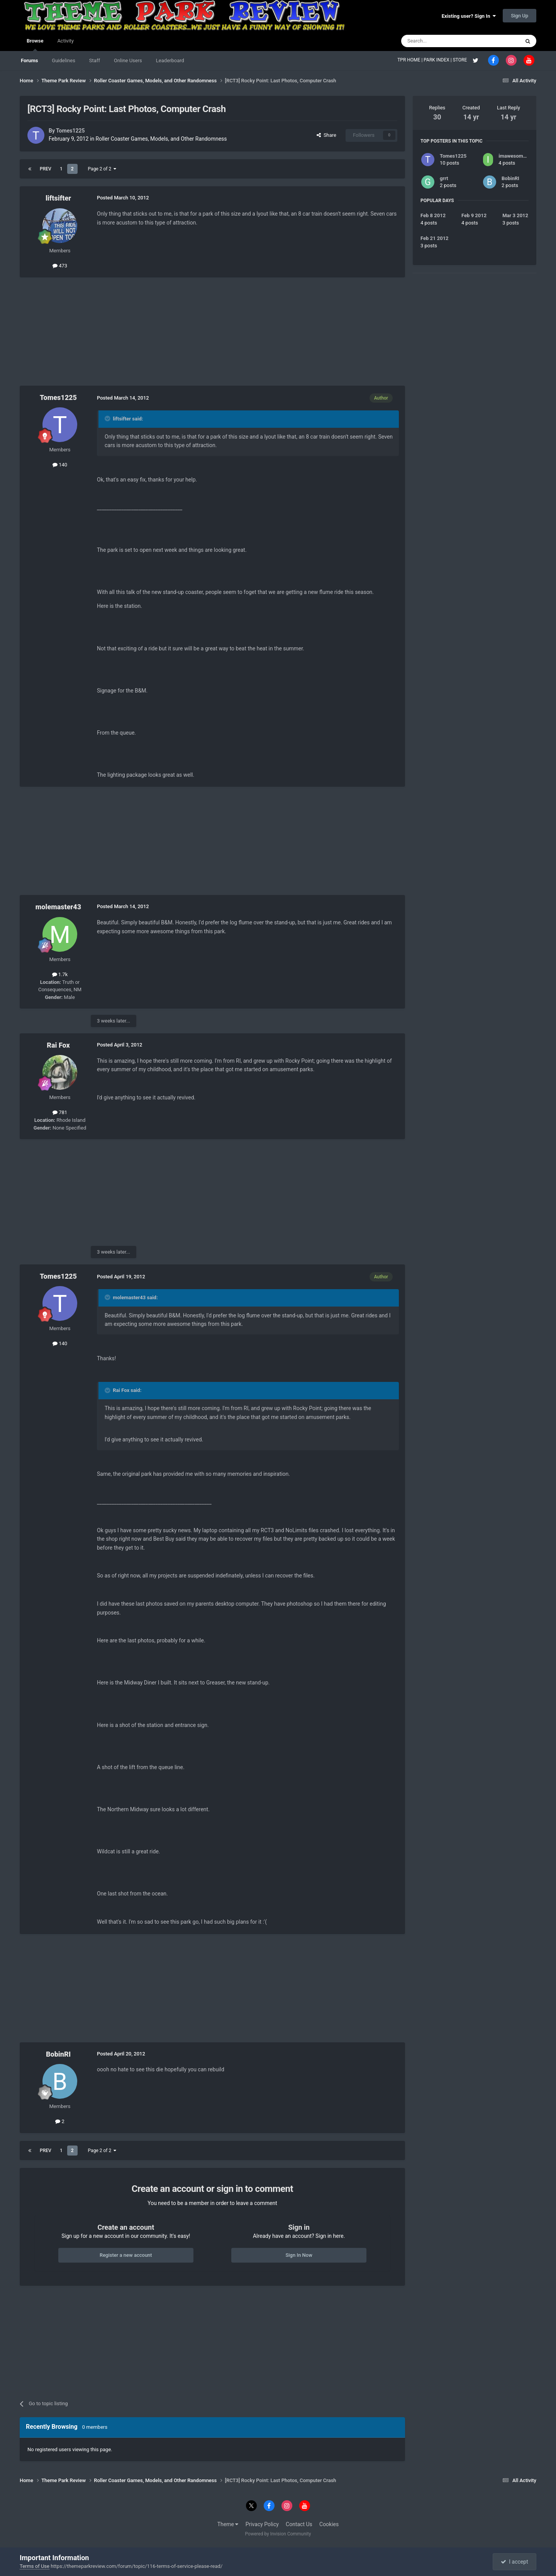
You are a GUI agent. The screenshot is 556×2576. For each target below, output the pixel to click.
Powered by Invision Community (278, 2534)
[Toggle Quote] (108, 418)
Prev (45, 169)
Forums (29, 60)
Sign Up (519, 16)
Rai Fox (58, 1045)
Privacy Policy (262, 2524)
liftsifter (58, 198)
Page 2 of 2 (102, 169)
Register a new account (126, 2255)
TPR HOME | (410, 60)
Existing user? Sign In (469, 16)
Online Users (128, 60)
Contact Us (299, 2524)
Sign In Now (298, 2255)
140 (60, 465)
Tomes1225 (70, 131)
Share (326, 135)
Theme (228, 2524)
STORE (460, 60)
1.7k (60, 974)
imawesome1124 (517, 156)
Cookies (329, 2524)
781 (60, 1112)
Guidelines (63, 60)
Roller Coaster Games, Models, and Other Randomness (161, 139)
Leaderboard (170, 60)
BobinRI (58, 2054)
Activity (65, 41)
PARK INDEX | (438, 60)
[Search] (442, 41)
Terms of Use (34, 2566)
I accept (514, 2562)
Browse (35, 44)
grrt (444, 178)
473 (60, 266)
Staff (94, 60)
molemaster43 (58, 907)
